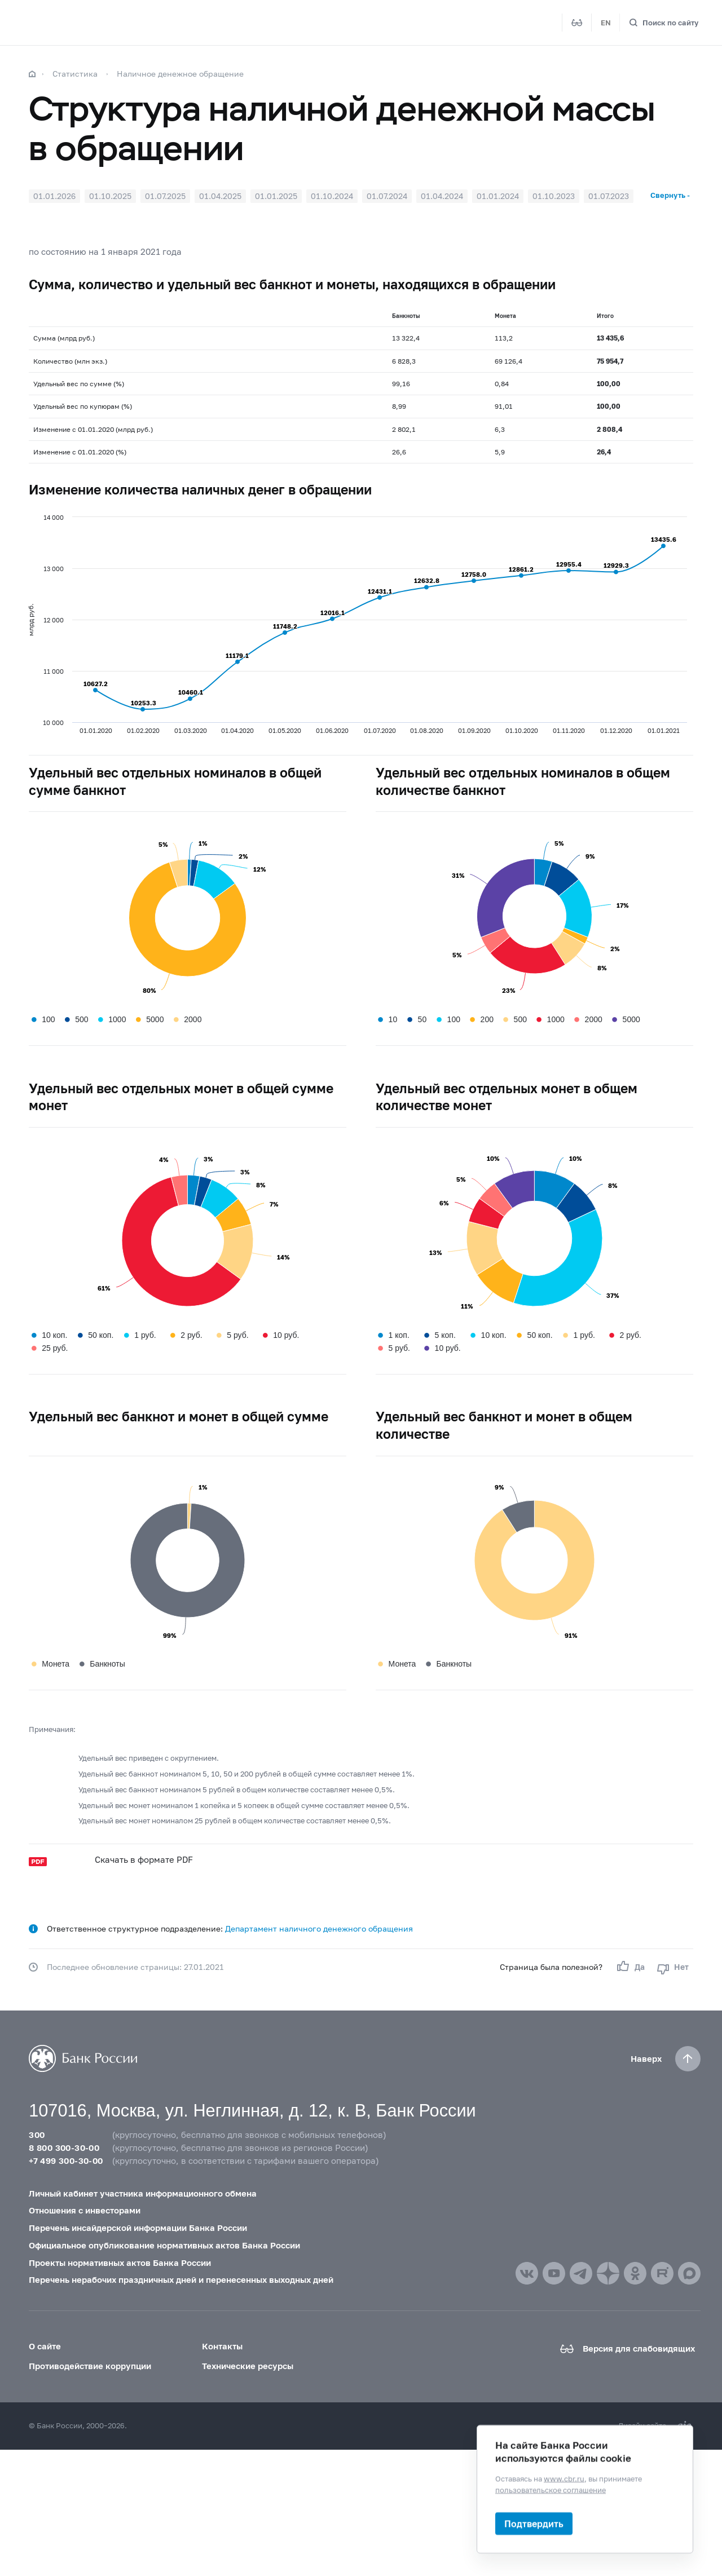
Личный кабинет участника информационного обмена (143, 2193)
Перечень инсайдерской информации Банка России (138, 2227)
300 (37, 2134)
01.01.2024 (498, 196)
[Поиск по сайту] (663, 22)
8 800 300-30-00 (64, 2147)
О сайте (45, 2346)
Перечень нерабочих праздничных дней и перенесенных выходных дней (181, 2279)
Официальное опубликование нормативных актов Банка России (164, 2245)
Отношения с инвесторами (84, 2210)
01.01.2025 (276, 196)
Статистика (75, 73)
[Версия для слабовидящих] (577, 22)
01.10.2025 (110, 196)
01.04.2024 (442, 196)
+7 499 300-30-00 (66, 2160)
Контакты (222, 2346)
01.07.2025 (165, 196)
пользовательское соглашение (550, 2489)
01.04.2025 (220, 196)
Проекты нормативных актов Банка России (120, 2262)
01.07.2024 (387, 196)
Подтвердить (533, 2523)
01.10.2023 (553, 196)
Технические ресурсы (247, 2366)
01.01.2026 (54, 196)
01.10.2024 (332, 196)
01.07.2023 (608, 196)
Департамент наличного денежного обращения (319, 1928)
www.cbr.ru (564, 2478)
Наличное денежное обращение (180, 73)
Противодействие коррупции (90, 2366)
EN (606, 22)
